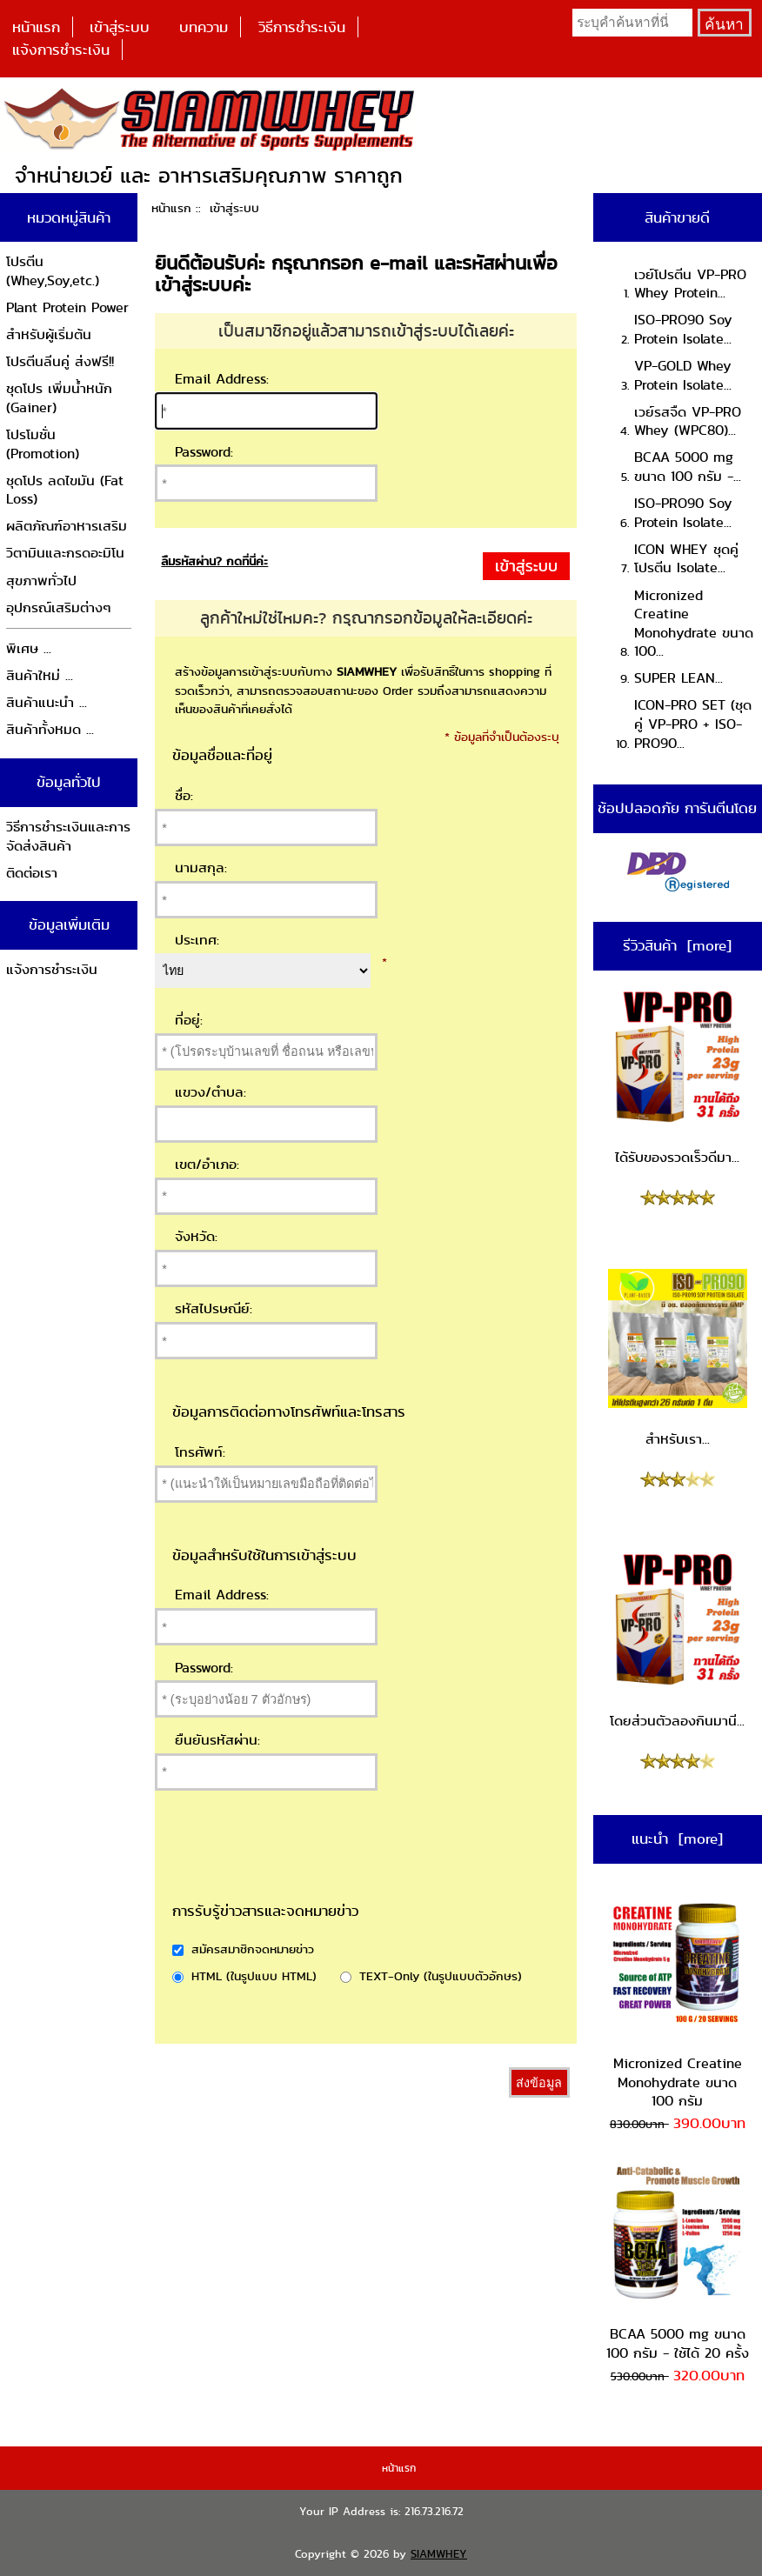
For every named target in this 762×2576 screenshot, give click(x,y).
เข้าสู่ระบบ (120, 27)
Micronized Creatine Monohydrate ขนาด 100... (693, 623)
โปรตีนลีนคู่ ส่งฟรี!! (60, 361)
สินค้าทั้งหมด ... (50, 729)
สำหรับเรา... (677, 1359)
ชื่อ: (184, 795)
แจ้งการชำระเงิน (61, 49)
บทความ (203, 27)
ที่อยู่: (189, 1020)
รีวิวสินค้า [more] (677, 945)
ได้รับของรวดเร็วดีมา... (677, 1077)
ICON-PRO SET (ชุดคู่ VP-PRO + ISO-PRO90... (693, 723)
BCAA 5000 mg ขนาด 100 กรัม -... (687, 466)
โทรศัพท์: (200, 1452)
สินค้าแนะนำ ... (46, 702)
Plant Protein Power (67, 307)
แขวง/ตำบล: (210, 1092)
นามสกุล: (201, 868)
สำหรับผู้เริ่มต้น (48, 334)
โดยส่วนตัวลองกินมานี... (677, 1640)
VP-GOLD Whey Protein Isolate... (683, 375)
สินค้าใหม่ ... (39, 675)
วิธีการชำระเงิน (301, 27)
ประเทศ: (197, 940)
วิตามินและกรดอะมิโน (65, 553)
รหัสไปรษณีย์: (213, 1308)
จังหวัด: (196, 1236)
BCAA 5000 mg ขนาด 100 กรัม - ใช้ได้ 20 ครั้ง (677, 2263)
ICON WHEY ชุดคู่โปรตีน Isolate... (686, 558)
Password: (204, 452)
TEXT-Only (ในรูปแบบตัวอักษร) (440, 1976)
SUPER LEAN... (678, 678)
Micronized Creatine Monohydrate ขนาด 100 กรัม (677, 2001)
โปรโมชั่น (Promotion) (42, 444)
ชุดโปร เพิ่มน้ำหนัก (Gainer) (59, 397)
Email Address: (222, 379)
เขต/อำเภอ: (207, 1164)
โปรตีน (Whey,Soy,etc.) (52, 270)
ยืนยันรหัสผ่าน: (217, 1740)
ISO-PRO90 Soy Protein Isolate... (683, 329)
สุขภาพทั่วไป (41, 581)
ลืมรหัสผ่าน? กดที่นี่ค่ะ (214, 561)
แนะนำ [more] (677, 1838)
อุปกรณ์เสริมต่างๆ (58, 607)
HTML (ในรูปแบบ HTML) (254, 1976)
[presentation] (339, 1868)
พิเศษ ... (28, 648)
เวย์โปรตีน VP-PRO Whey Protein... (690, 284)
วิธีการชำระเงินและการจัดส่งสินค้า (68, 836)
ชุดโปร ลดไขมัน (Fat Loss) (65, 490)
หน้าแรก (36, 27)
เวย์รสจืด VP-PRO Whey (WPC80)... (687, 421)
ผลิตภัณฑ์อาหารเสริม (66, 526)
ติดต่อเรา (31, 873)
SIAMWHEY (439, 2554)
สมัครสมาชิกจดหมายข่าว (252, 1949)
